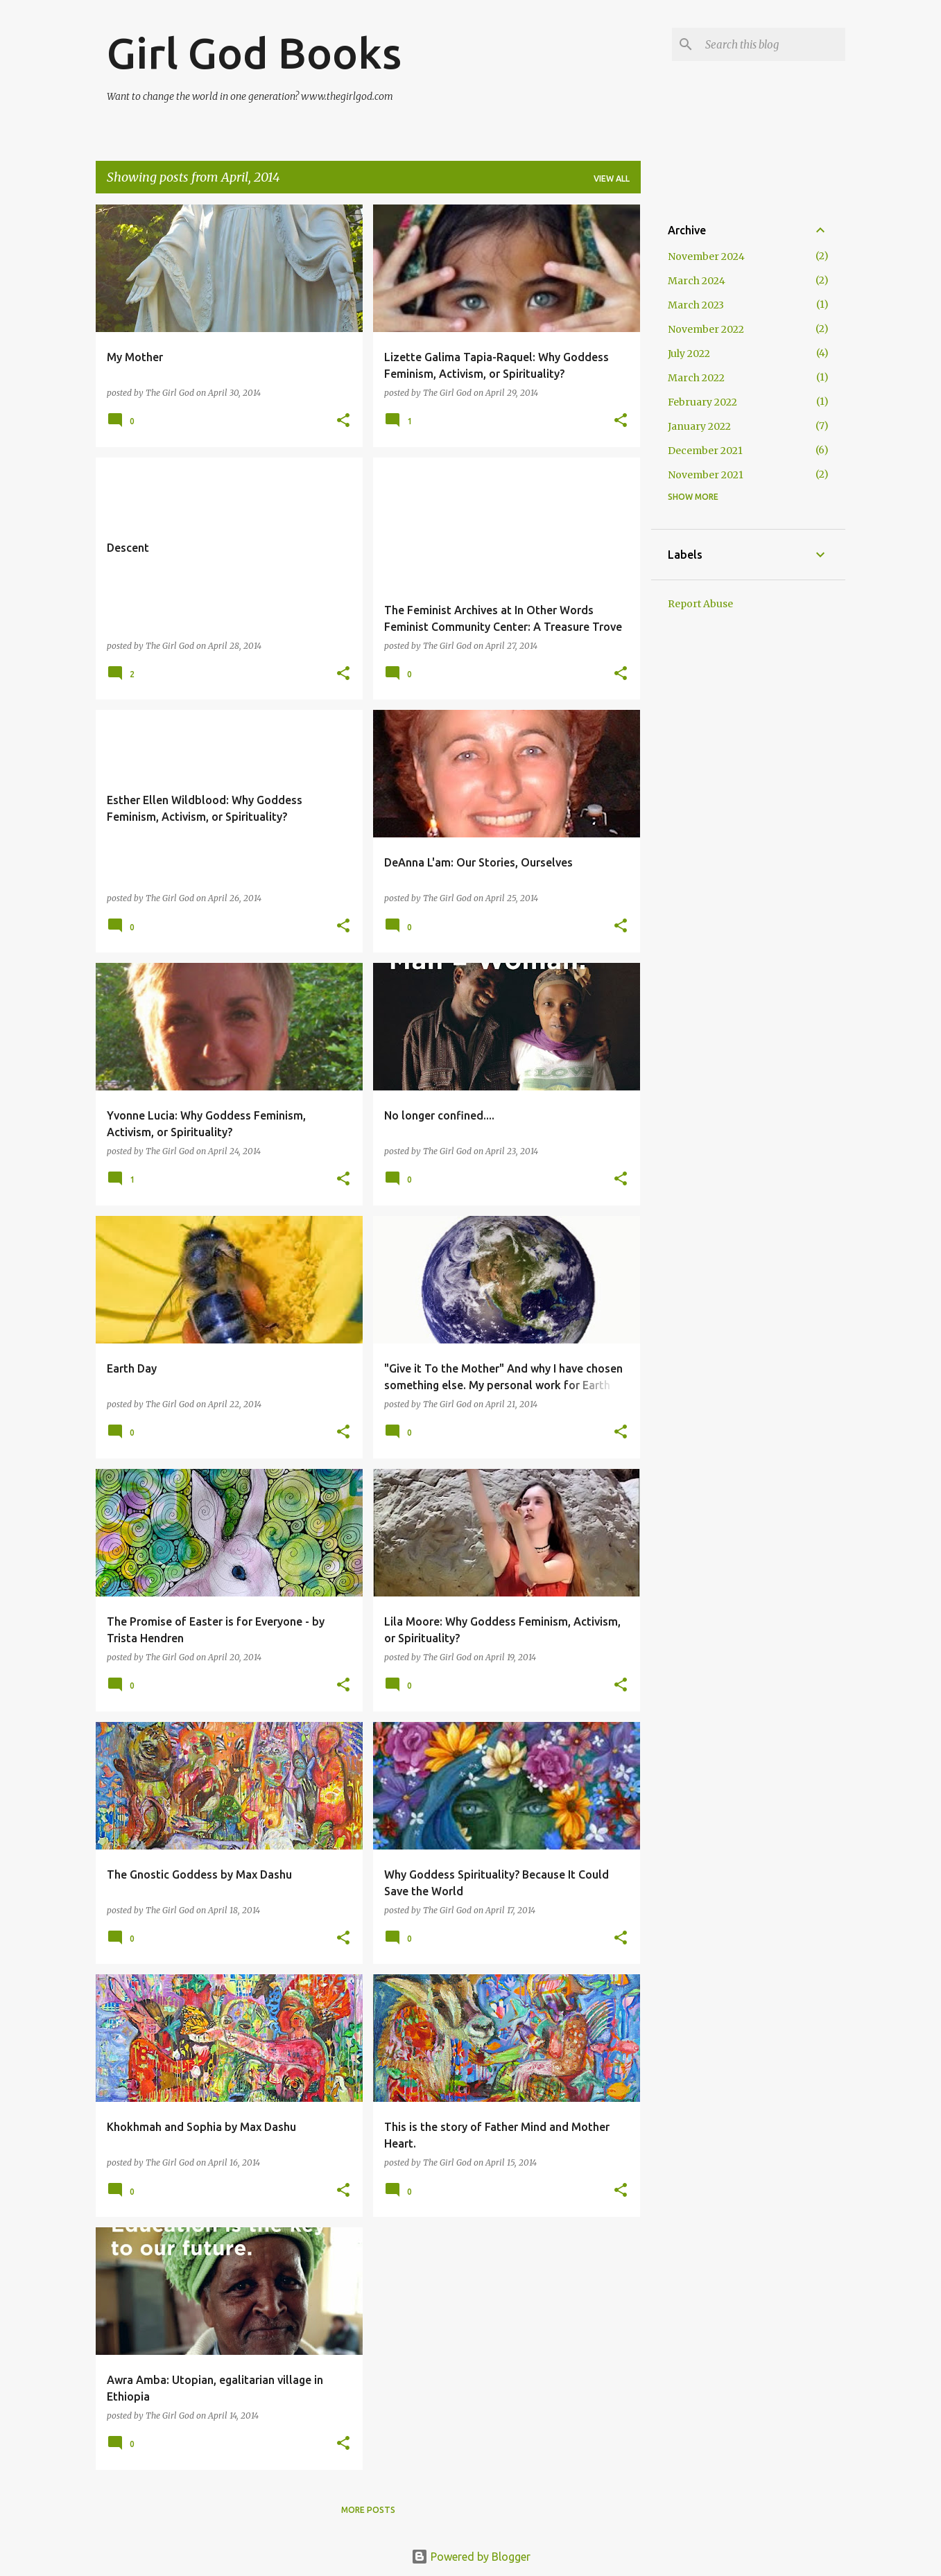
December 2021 (705, 450)
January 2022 (699, 426)
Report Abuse (700, 604)
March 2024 (696, 281)
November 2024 (706, 256)
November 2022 (706, 329)
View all (612, 178)
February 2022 (702, 402)
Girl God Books (254, 52)
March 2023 (696, 305)
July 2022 (689, 353)
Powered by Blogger (470, 2556)
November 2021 (705, 475)
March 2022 (696, 378)
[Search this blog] (772, 44)
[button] (343, 421)
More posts (368, 2509)
